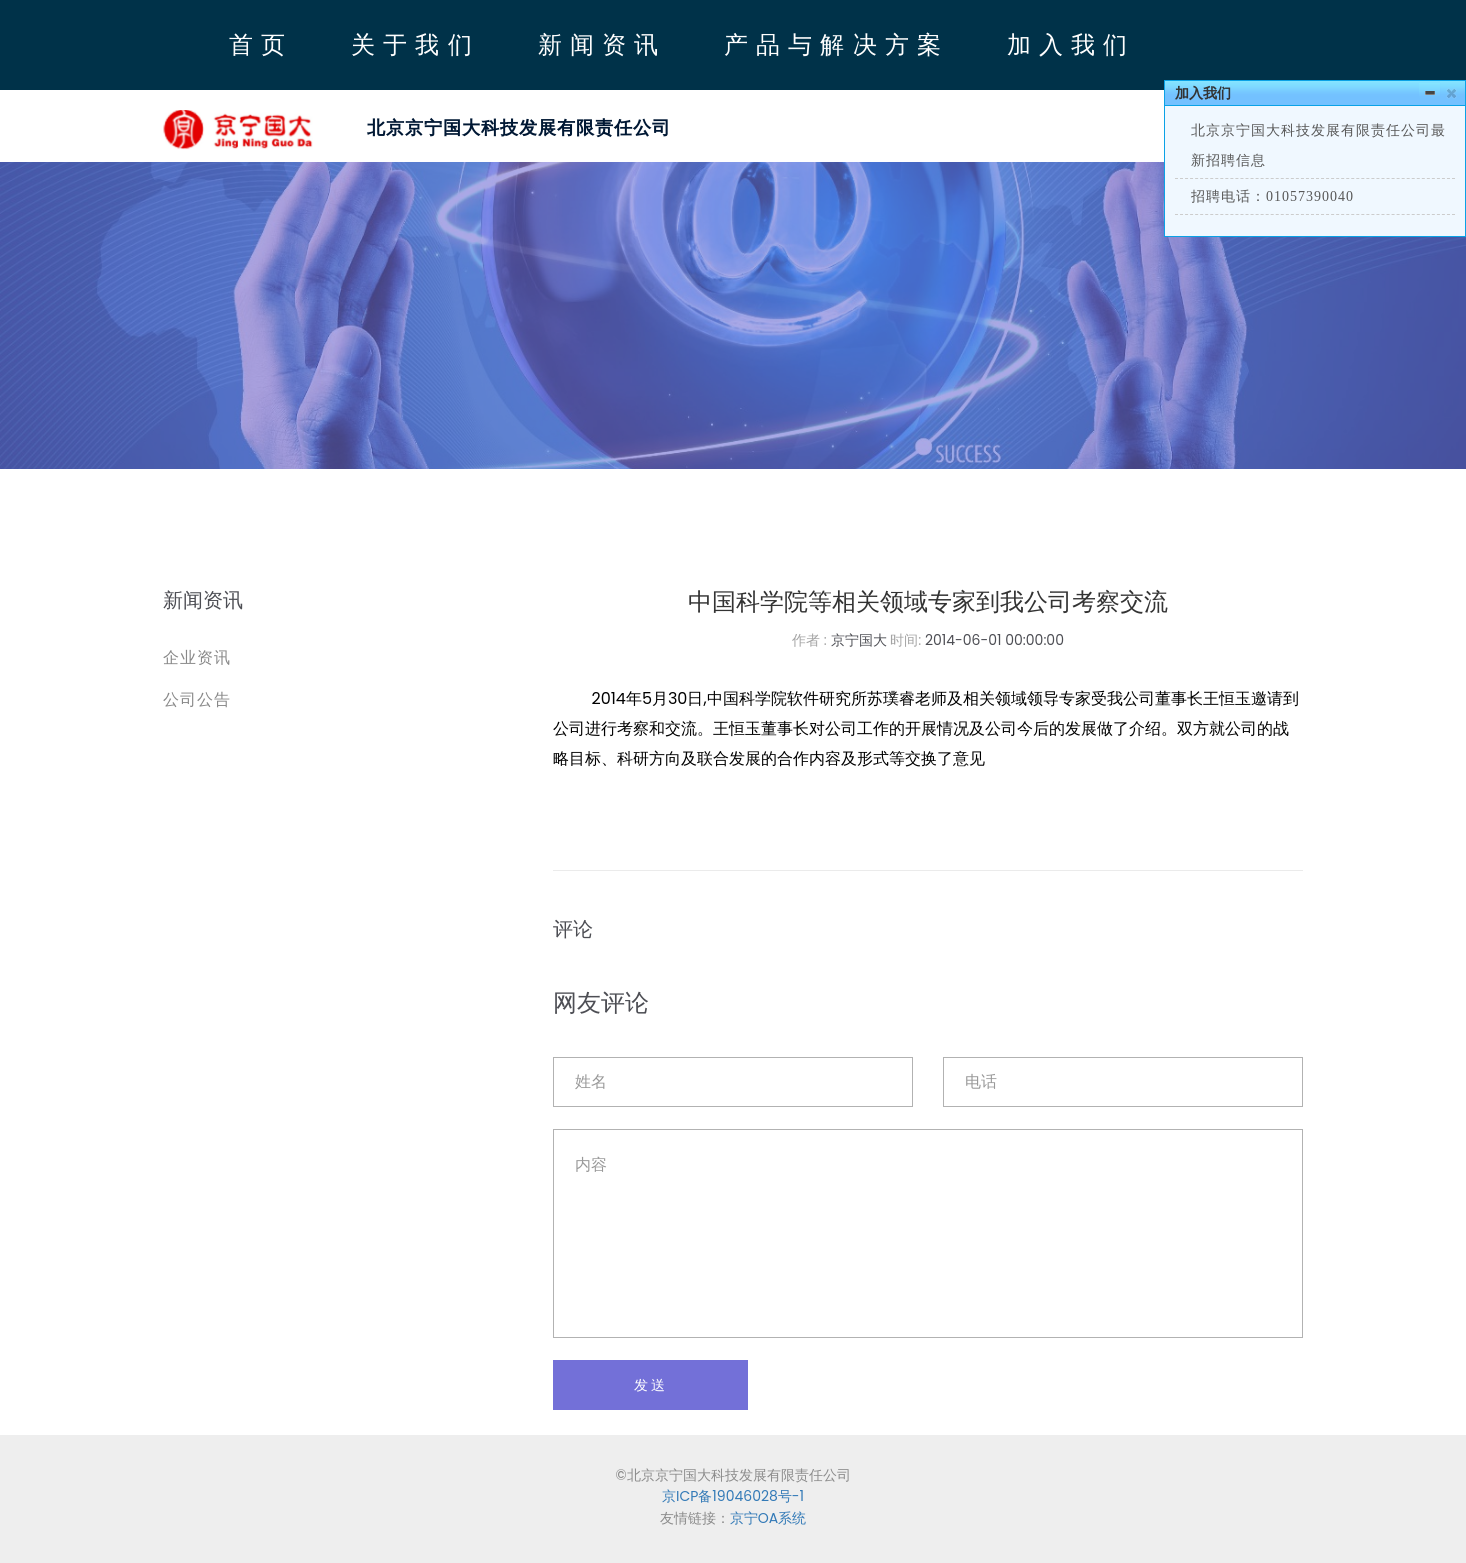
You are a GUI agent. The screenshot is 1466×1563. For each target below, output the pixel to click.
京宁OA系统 (768, 1518)
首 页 (257, 43)
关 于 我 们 (411, 43)
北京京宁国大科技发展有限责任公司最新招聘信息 (1318, 145)
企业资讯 (197, 657)
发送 (650, 1385)
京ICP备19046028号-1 (733, 1496)
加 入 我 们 (1067, 43)
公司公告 (197, 699)
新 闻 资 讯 (598, 43)
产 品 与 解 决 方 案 (833, 43)
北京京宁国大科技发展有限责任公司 (519, 128)
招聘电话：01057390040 (1272, 196)
